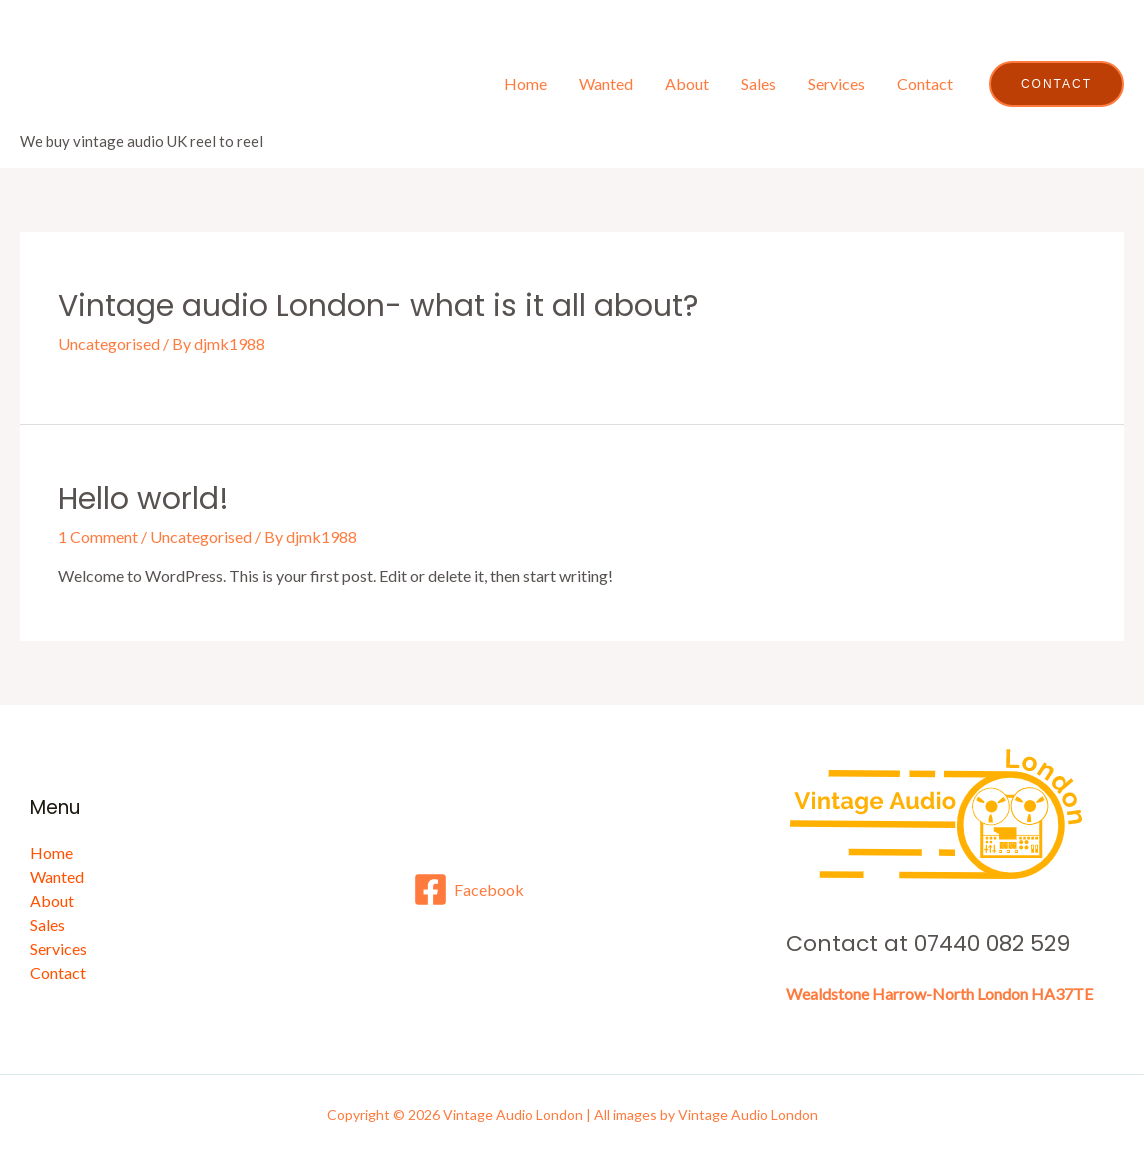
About (687, 83)
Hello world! (143, 499)
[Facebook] (468, 889)
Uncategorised (109, 343)
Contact (925, 83)
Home (525, 83)
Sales (758, 83)
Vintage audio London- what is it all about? (378, 306)
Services (836, 83)
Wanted (606, 83)
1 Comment (98, 536)
